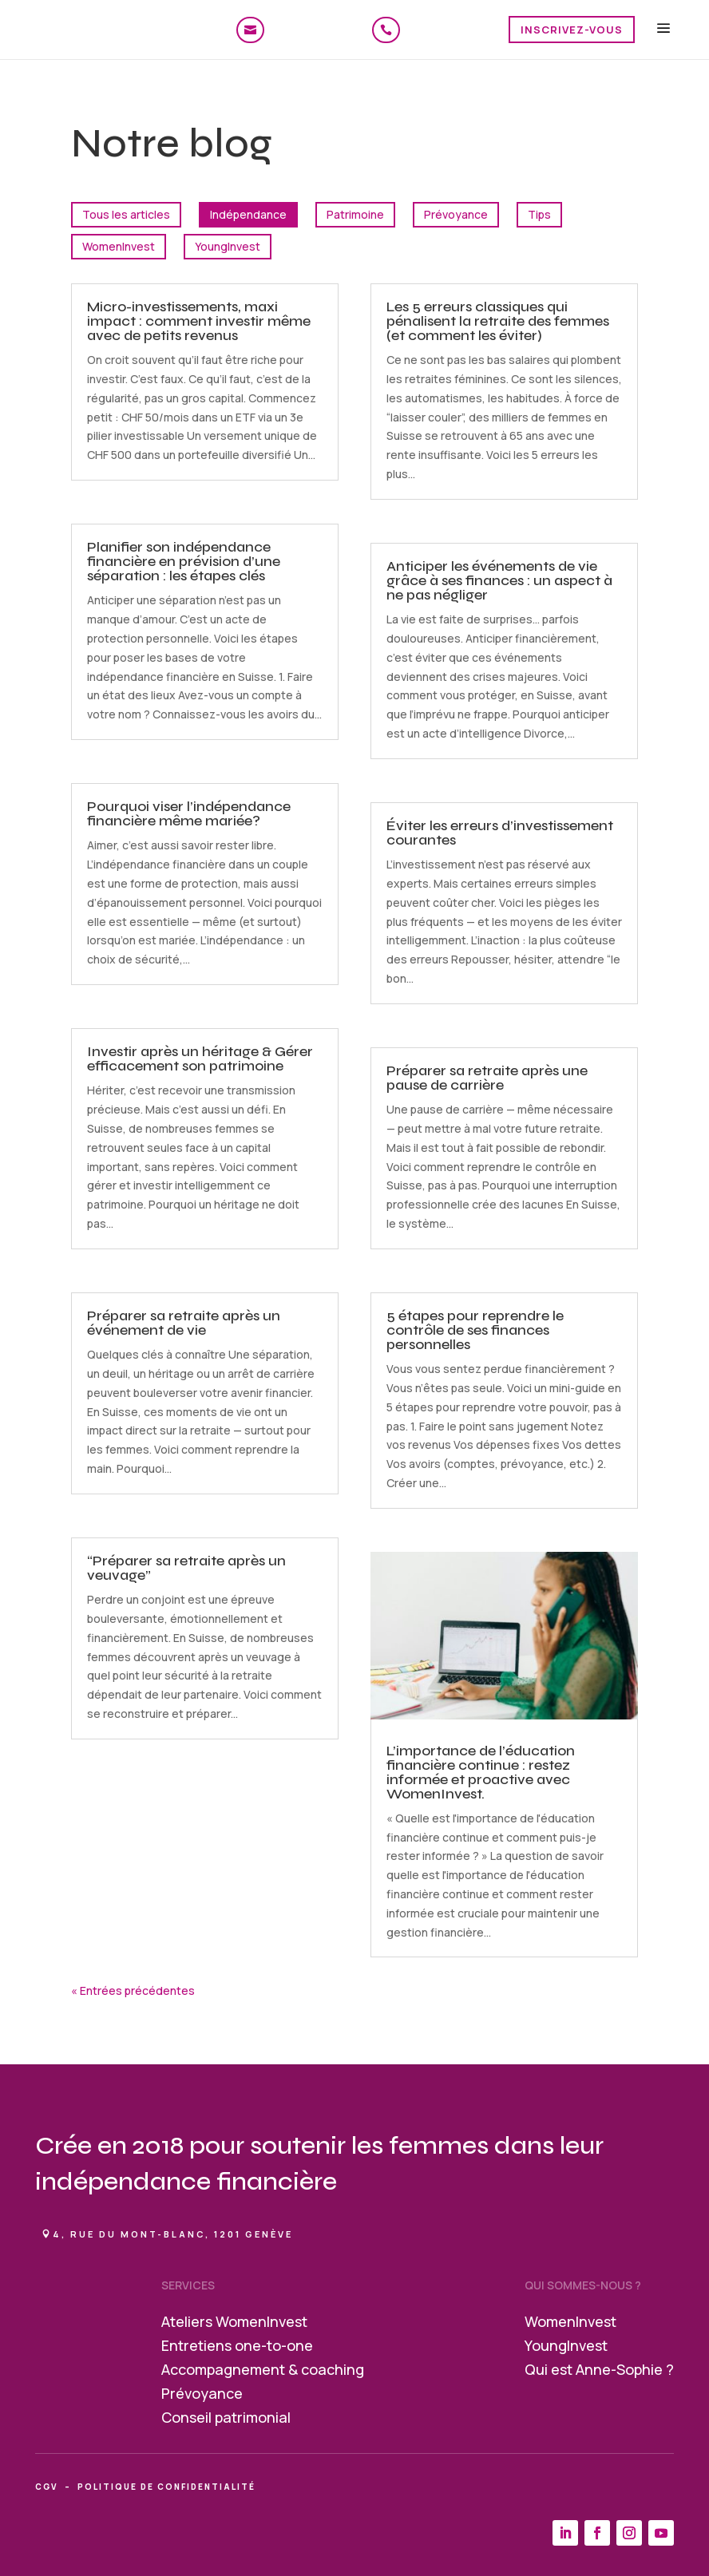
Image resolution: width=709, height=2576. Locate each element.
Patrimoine (355, 214)
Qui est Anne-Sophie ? (599, 2371)
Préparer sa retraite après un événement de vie (183, 1323)
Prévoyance (456, 214)
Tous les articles (126, 214)
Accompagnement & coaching (262, 2371)
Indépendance (248, 214)
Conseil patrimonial (226, 2419)
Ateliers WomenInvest (234, 2323)
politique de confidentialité (166, 2486)
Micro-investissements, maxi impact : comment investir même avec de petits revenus (199, 321)
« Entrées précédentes (133, 1990)
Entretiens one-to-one (237, 2347)
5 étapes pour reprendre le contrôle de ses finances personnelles (475, 1330)
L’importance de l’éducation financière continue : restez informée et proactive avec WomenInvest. (480, 1772)
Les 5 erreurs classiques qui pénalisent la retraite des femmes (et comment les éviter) (497, 321)
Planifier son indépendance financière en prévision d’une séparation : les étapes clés (183, 561)
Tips (539, 214)
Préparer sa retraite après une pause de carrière (487, 1078)
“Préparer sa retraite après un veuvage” (186, 1568)
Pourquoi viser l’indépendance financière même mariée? (189, 813)
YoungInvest (227, 246)
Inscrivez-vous (572, 29)
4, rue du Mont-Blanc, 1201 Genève (173, 2234)
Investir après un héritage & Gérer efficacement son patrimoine (200, 1058)
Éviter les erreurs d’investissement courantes (499, 833)
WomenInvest (118, 246)
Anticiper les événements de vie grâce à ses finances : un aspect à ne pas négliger (499, 580)
